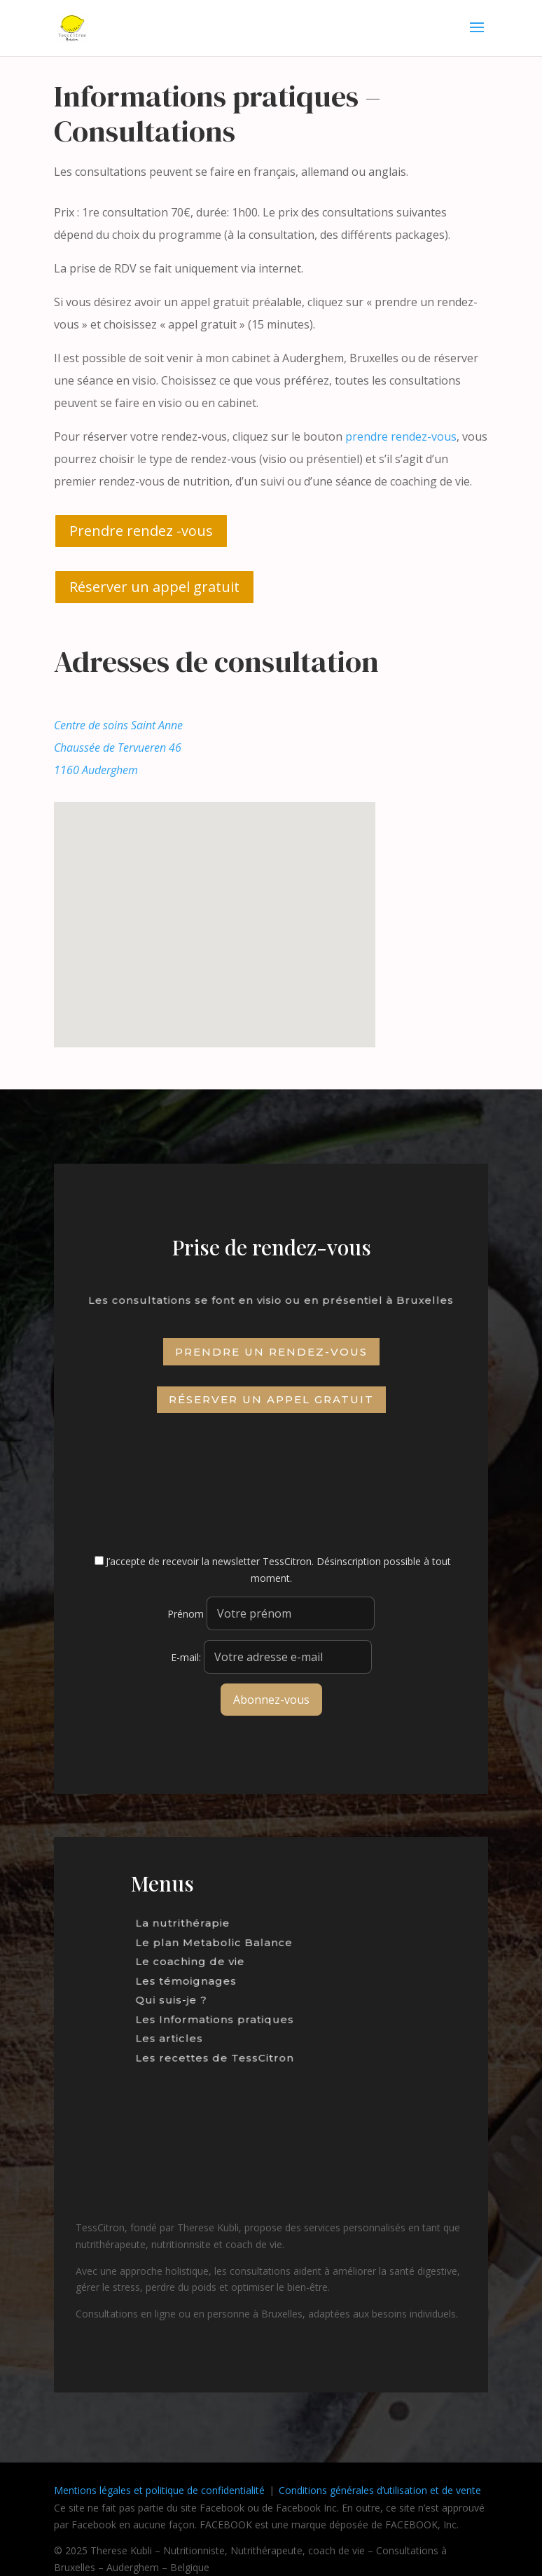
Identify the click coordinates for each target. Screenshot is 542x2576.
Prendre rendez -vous (141, 530)
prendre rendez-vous (401, 436)
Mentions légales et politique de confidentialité (159, 2490)
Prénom (185, 1613)
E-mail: (271, 1657)
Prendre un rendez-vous (271, 1351)
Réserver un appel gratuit (154, 586)
